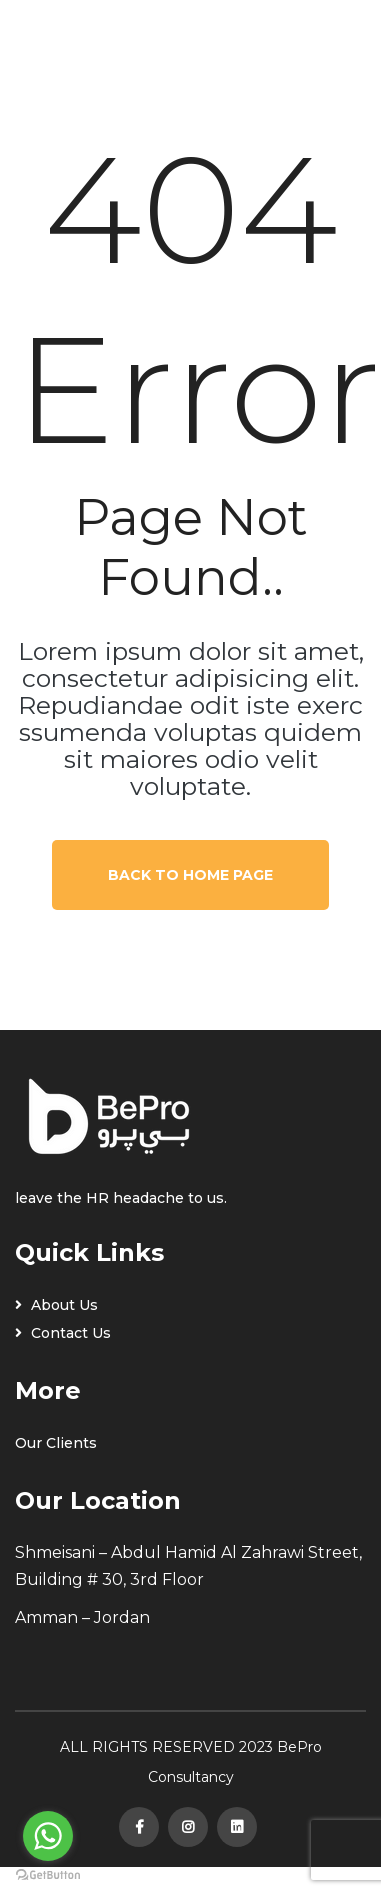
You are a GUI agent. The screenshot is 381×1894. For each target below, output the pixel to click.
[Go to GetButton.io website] (48, 1874)
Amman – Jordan (82, 1617)
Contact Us (63, 1333)
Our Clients (56, 1443)
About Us (56, 1305)
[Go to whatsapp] (48, 1836)
